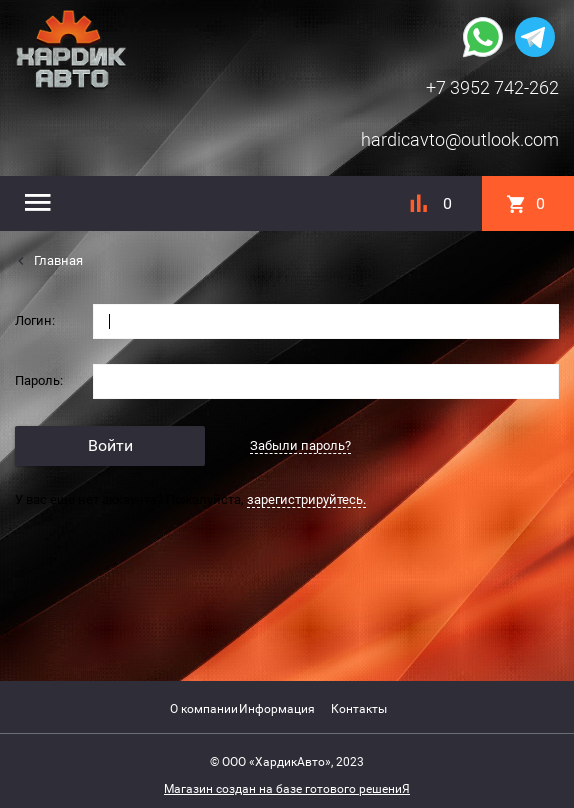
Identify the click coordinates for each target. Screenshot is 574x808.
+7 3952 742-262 (492, 87)
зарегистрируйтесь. (306, 499)
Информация (277, 709)
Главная (57, 260)
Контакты (359, 709)
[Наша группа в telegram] (535, 35)
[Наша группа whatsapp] (483, 35)
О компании (204, 709)
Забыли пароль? (300, 445)
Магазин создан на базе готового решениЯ (287, 789)
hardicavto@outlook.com (460, 139)
